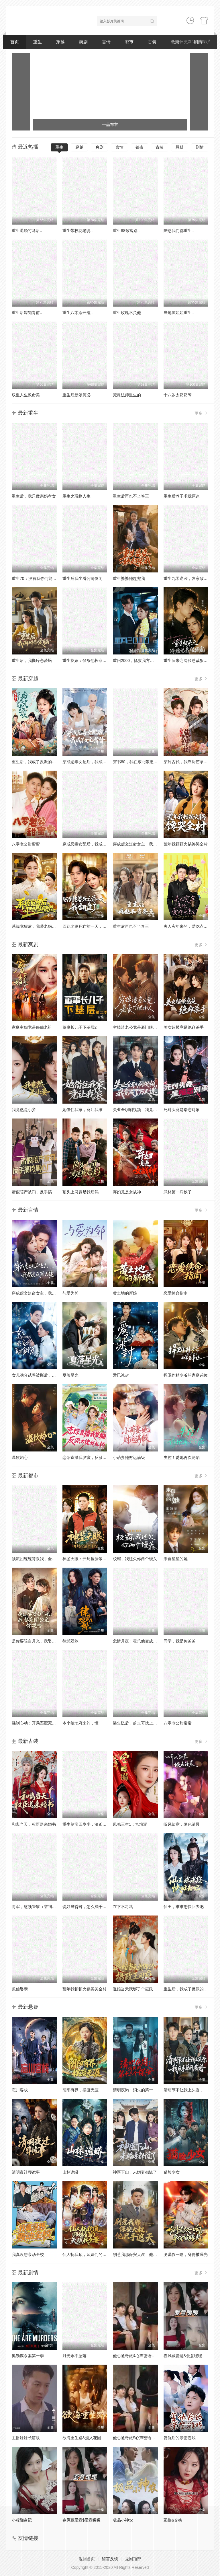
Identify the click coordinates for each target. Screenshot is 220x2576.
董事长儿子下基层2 (79, 1027)
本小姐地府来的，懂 (80, 1723)
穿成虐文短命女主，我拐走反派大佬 (145, 844)
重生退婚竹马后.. (27, 230)
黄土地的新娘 (125, 1293)
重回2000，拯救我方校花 (135, 660)
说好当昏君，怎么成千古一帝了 (90, 1906)
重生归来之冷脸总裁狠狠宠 (188, 660)
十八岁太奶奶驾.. (179, 395)
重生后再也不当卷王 (131, 496)
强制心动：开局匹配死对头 (36, 1723)
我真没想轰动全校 (28, 2254)
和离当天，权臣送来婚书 (34, 1824)
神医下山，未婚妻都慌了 (135, 2172)
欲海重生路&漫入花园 (81, 2437)
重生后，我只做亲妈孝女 (34, 496)
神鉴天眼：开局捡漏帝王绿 (86, 1558)
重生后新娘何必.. (77, 395)
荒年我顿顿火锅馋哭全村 (186, 844)
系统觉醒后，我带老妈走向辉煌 (40, 926)
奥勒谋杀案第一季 (28, 2355)
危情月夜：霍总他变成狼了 (137, 1641)
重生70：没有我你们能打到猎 (38, 578)
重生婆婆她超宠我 (129, 578)
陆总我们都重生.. (179, 230)
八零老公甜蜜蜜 (26, 844)
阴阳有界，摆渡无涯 (80, 2090)
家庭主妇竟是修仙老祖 (32, 1027)
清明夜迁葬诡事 (26, 2172)
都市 (129, 41)
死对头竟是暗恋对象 (182, 1109)
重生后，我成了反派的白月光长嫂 (42, 761)
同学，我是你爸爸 (180, 1641)
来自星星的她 (176, 1558)
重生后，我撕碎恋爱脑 (32, 660)
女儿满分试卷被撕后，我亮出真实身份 (46, 1375)
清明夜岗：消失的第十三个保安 (141, 2090)
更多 (201, 413)
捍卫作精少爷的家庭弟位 (186, 1375)
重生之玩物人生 (76, 496)
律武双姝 (70, 1641)
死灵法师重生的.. (128, 395)
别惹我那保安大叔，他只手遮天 (141, 2254)
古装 (152, 41)
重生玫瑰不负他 (127, 312)
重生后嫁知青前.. (27, 312)
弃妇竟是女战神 (127, 1192)
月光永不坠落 (74, 2355)
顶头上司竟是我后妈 (80, 1192)
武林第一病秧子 (178, 1192)
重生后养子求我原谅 (182, 496)
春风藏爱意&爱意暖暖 (183, 2355)
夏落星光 (70, 1375)
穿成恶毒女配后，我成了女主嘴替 (92, 761)
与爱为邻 (70, 1293)
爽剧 (83, 41)
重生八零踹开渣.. (77, 312)
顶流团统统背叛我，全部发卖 (38, 1558)
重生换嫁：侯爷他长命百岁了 (88, 660)
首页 (14, 41)
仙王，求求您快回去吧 (184, 1906)
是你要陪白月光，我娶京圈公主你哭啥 (46, 1641)
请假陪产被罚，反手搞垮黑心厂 (40, 1192)
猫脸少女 (172, 2172)
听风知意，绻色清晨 (182, 1824)
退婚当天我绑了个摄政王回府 (139, 1989)
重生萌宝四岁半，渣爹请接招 (88, 1824)
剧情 (200, 147)
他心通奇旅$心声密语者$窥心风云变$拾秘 (150, 2437)
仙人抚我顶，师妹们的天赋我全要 (92, 2254)
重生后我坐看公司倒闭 (82, 578)
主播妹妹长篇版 (26, 2437)
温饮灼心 (20, 1457)
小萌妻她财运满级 (129, 1457)
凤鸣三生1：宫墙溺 (130, 1824)
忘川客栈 (20, 2090)
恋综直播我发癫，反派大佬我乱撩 (92, 1457)
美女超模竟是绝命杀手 (184, 1027)
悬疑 (180, 147)
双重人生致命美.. (27, 395)
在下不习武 (123, 1906)
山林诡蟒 (70, 2172)
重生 (37, 41)
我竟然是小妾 (24, 1109)
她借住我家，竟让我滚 (82, 1109)
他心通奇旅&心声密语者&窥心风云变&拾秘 (151, 2355)
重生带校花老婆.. (77, 230)
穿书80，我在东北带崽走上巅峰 (141, 761)
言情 (106, 41)
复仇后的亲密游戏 (180, 2437)
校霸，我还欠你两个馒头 (135, 1558)
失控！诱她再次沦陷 (182, 1457)
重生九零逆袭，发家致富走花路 (192, 578)
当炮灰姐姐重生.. (179, 312)
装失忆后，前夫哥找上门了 (137, 1723)
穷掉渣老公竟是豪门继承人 (137, 1027)
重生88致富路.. (126, 230)
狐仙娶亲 (20, 1989)
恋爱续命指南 (176, 1293)
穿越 (60, 41)
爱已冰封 (121, 1375)
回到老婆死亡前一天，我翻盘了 (90, 926)
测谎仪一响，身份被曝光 (186, 2254)
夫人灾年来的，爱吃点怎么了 (190, 926)
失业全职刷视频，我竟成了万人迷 (143, 1109)
